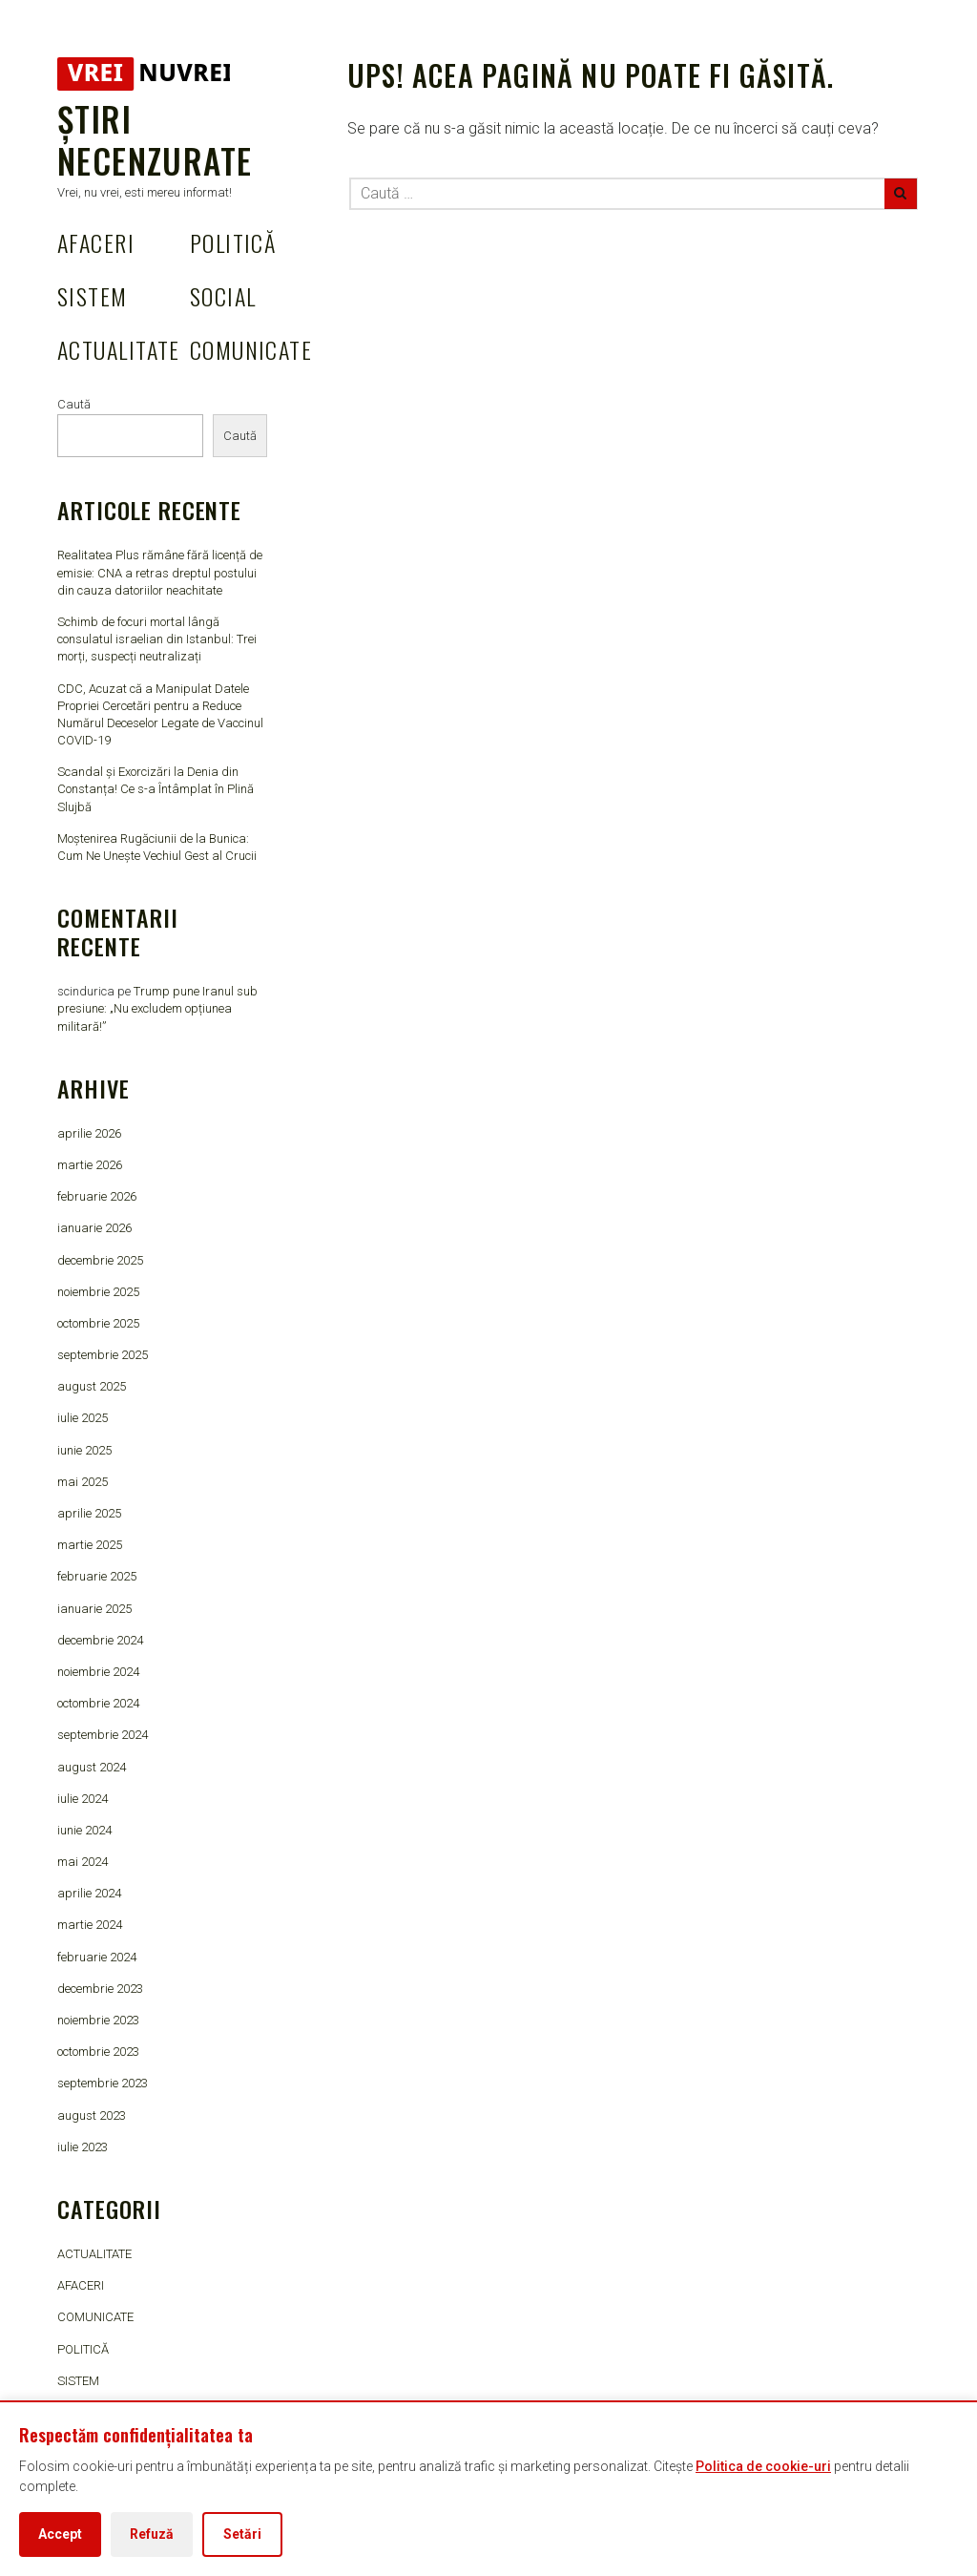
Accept (60, 2534)
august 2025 (91, 1386)
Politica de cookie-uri (763, 2466)
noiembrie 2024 (98, 1672)
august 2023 (91, 2115)
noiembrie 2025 (98, 1292)
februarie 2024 (96, 1957)
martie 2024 (89, 1924)
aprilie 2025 (89, 1513)
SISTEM (92, 296)
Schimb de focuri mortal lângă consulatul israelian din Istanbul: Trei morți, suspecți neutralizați (157, 639)
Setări (242, 2534)
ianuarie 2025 (94, 1609)
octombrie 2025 (98, 1323)
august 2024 (91, 1767)
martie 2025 (89, 1545)
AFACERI (96, 242)
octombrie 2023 (98, 2051)
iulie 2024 (82, 1798)
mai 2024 (82, 1861)
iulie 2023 (82, 2147)
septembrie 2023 (102, 2083)
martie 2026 (89, 1165)
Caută (74, 404)
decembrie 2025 (100, 1260)
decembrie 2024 (100, 1640)
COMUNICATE (251, 349)
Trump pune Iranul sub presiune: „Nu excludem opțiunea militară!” (157, 1008)
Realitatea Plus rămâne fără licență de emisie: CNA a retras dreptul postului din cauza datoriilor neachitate (159, 572)
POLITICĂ (233, 242)
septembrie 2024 (102, 1735)
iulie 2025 (82, 1418)
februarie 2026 (96, 1196)
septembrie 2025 (102, 1355)
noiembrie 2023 (98, 2020)
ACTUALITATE (118, 349)
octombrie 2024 (98, 1703)
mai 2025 (82, 1482)
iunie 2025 (84, 1450)
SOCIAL (223, 296)
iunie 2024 (84, 1830)
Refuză (152, 2534)
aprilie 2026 (89, 1133)
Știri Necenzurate (154, 139)
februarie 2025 (96, 1576)
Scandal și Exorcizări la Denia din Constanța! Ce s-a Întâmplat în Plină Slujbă (155, 788)
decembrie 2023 (100, 1988)
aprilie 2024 (89, 1893)
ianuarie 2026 (94, 1228)
